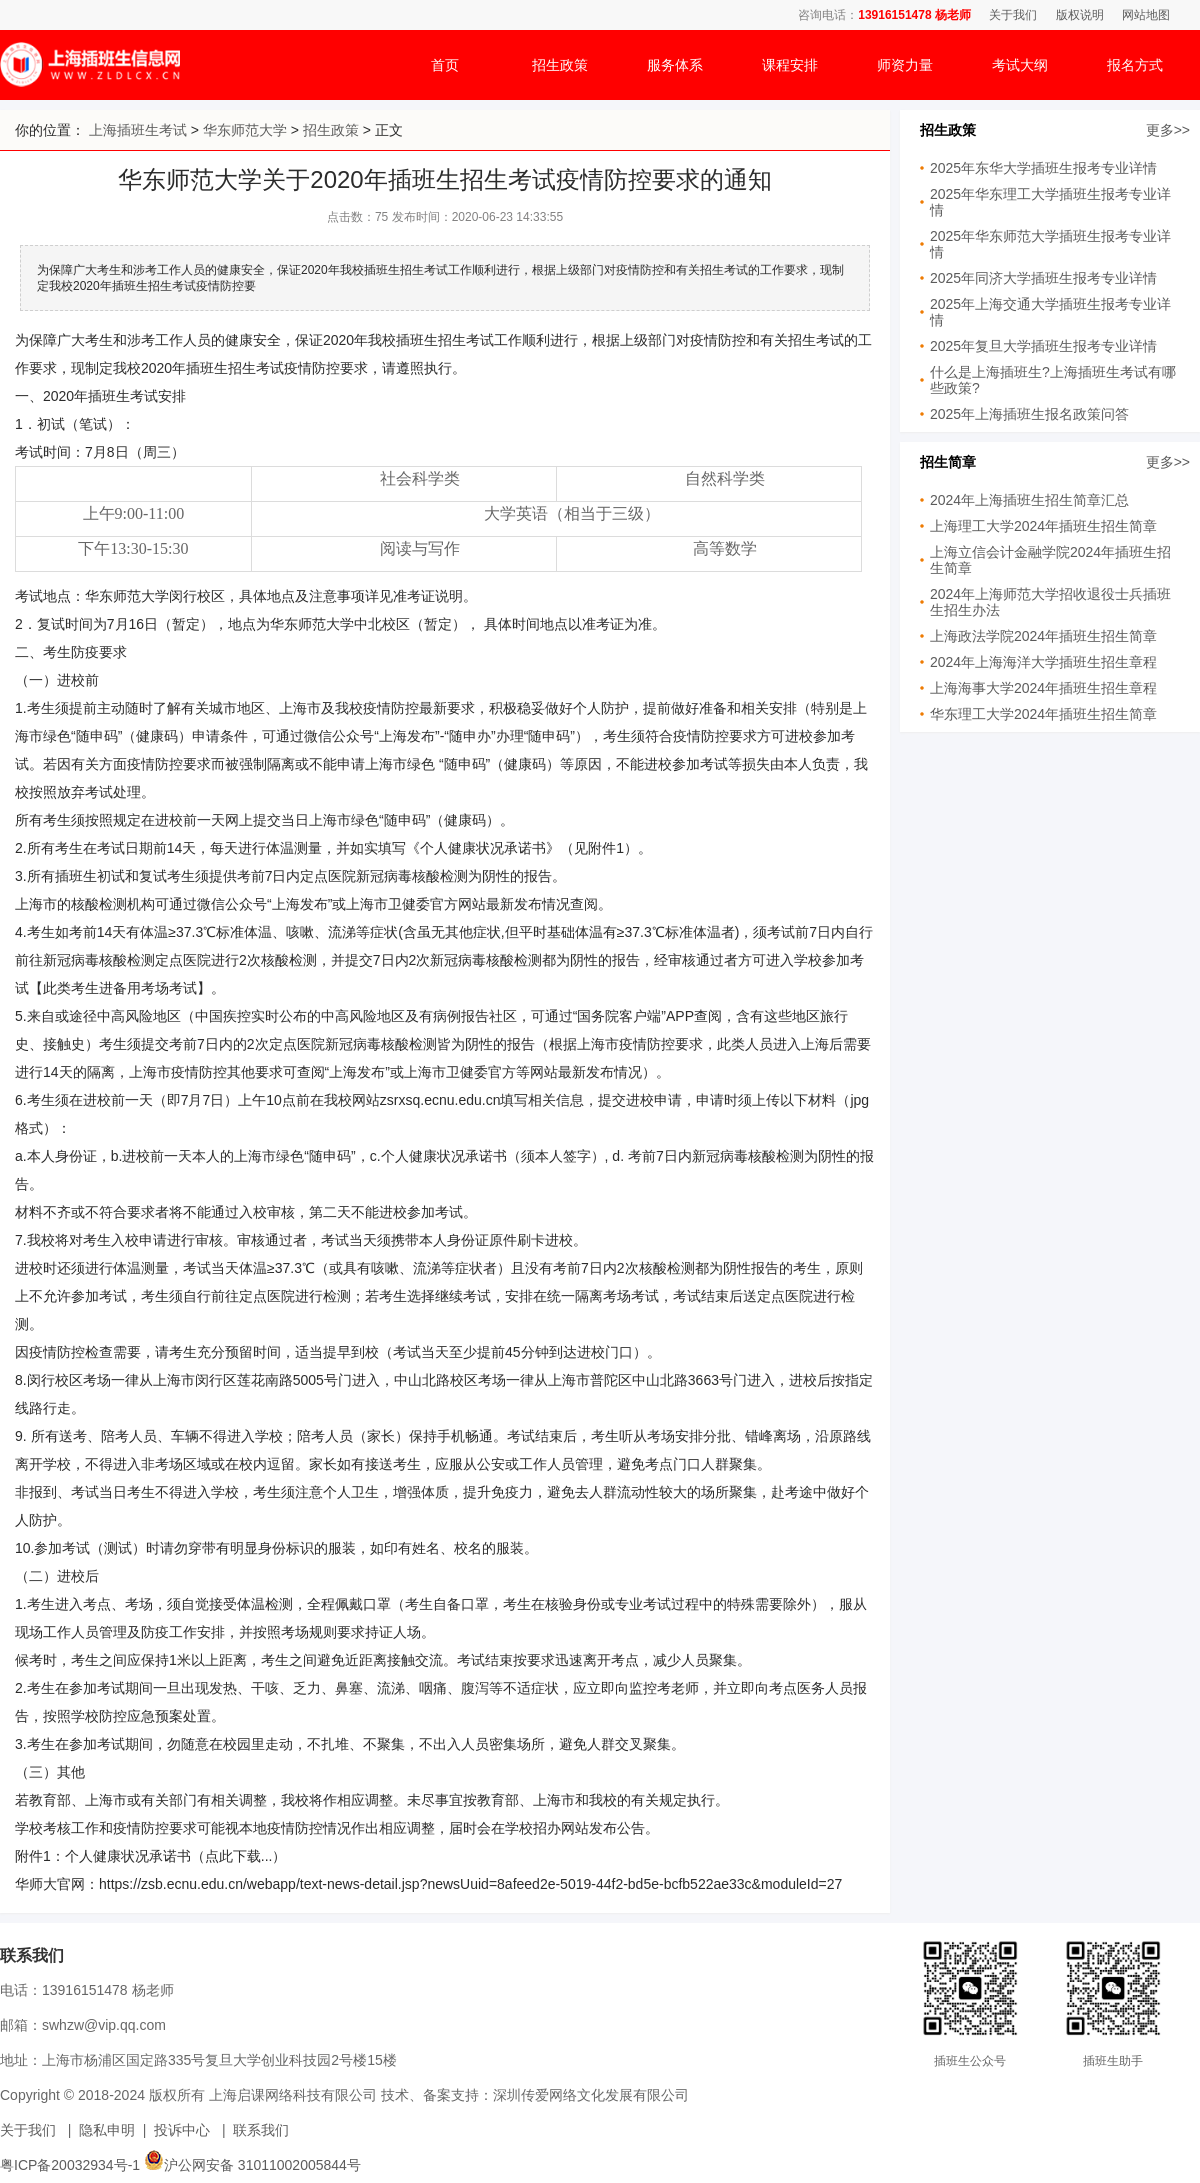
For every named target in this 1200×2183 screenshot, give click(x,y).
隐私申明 (107, 2130)
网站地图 (1146, 15)
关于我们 (1013, 15)
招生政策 (560, 65)
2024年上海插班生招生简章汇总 (1029, 500)
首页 (445, 65)
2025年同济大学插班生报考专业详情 (1043, 278)
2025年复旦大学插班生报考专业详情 (1043, 346)
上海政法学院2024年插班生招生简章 (1043, 636)
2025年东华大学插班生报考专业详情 (1043, 168)
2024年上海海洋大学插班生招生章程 (1043, 662)
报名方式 (1135, 65)
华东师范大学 (245, 130)
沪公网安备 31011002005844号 (252, 2165)
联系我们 (261, 2130)
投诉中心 (182, 2130)
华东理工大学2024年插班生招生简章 (1043, 714)
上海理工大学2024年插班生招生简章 (1043, 526)
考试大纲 (1020, 65)
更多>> (1168, 130)
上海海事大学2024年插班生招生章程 (1043, 688)
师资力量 (905, 65)
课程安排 (790, 65)
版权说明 (1080, 15)
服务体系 (675, 65)
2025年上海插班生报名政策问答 (1029, 414)
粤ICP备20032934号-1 (70, 2165)
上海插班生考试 (138, 130)
